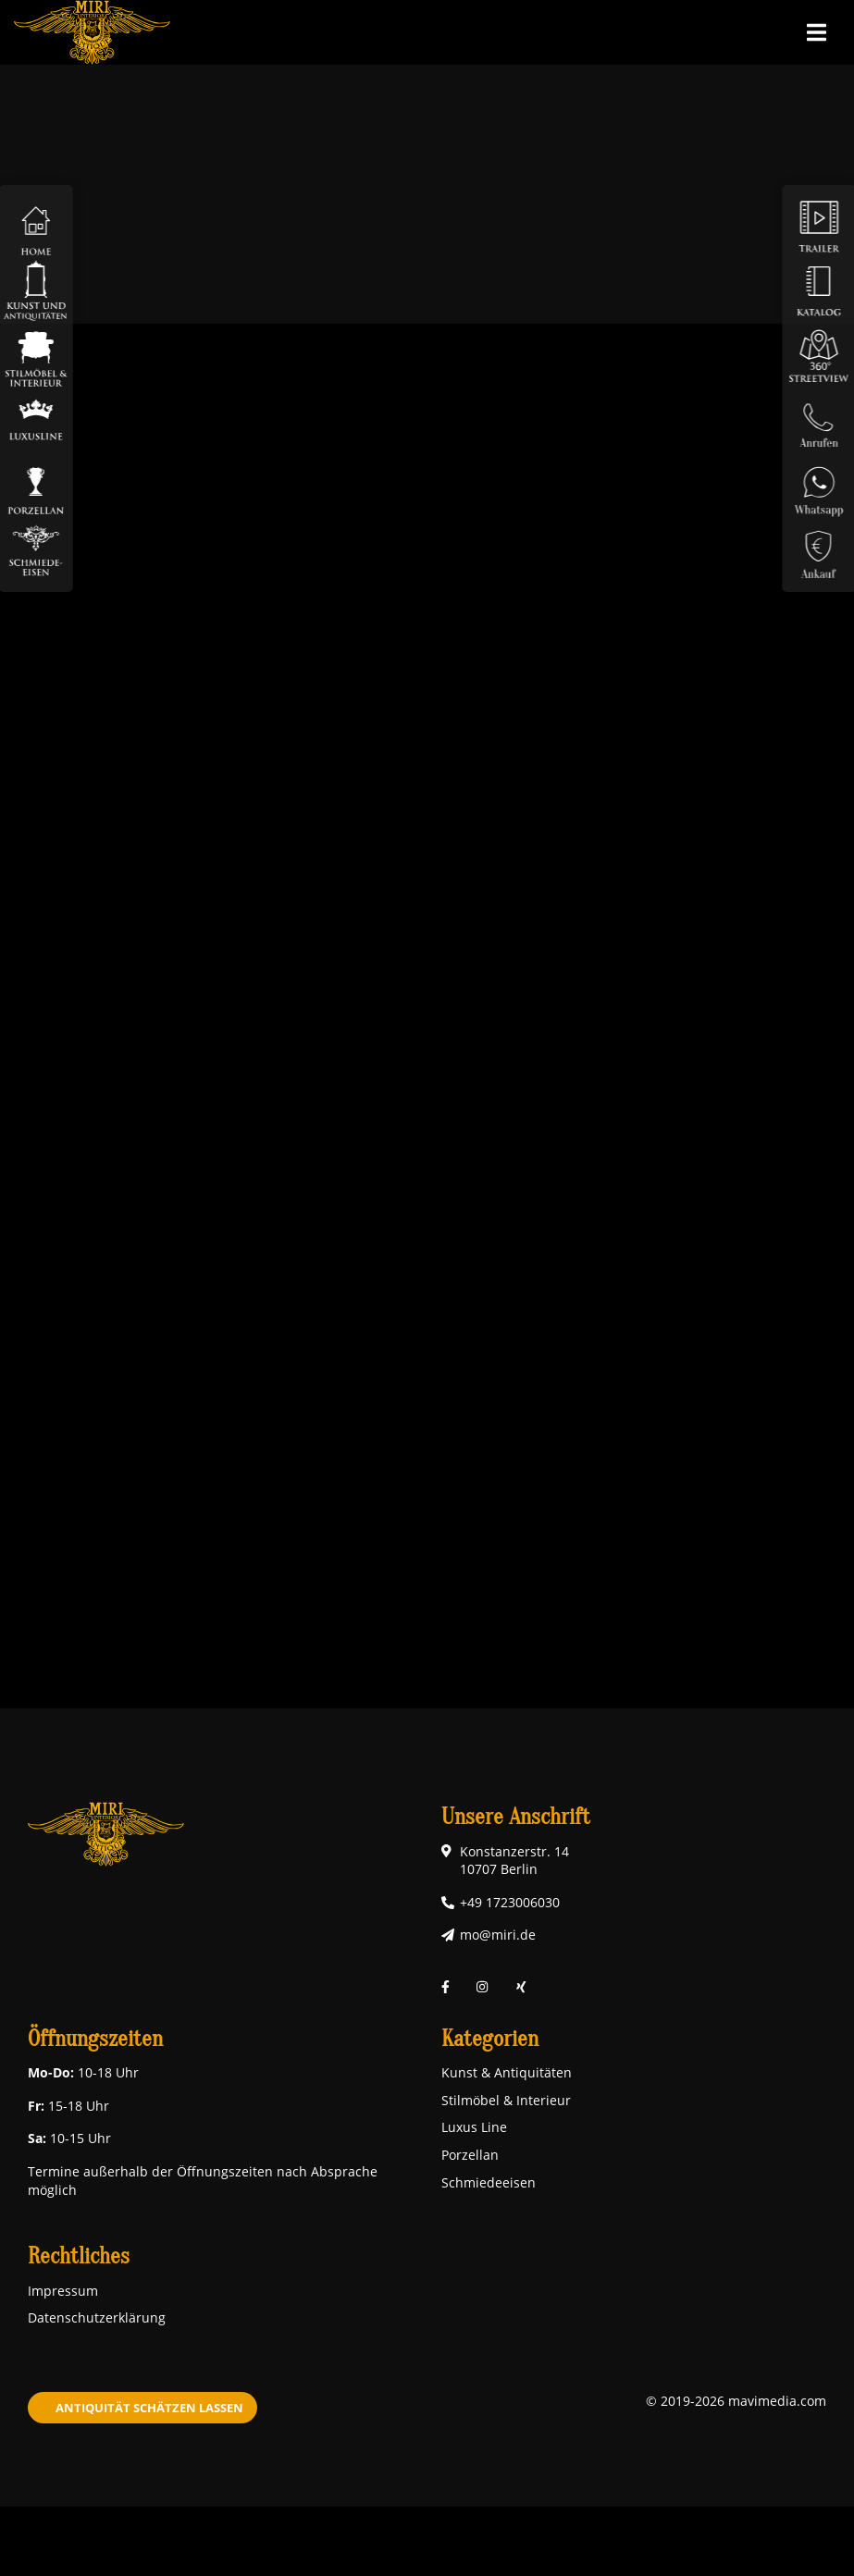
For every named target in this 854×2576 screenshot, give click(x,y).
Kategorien (489, 2039)
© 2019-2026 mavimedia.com (736, 2401)
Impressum (63, 2290)
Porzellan (470, 2154)
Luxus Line (474, 2127)
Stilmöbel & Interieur (506, 2100)
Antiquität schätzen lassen (149, 2407)
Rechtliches (79, 2256)
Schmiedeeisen (488, 2182)
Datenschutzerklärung (97, 2317)
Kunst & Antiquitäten (506, 2072)
